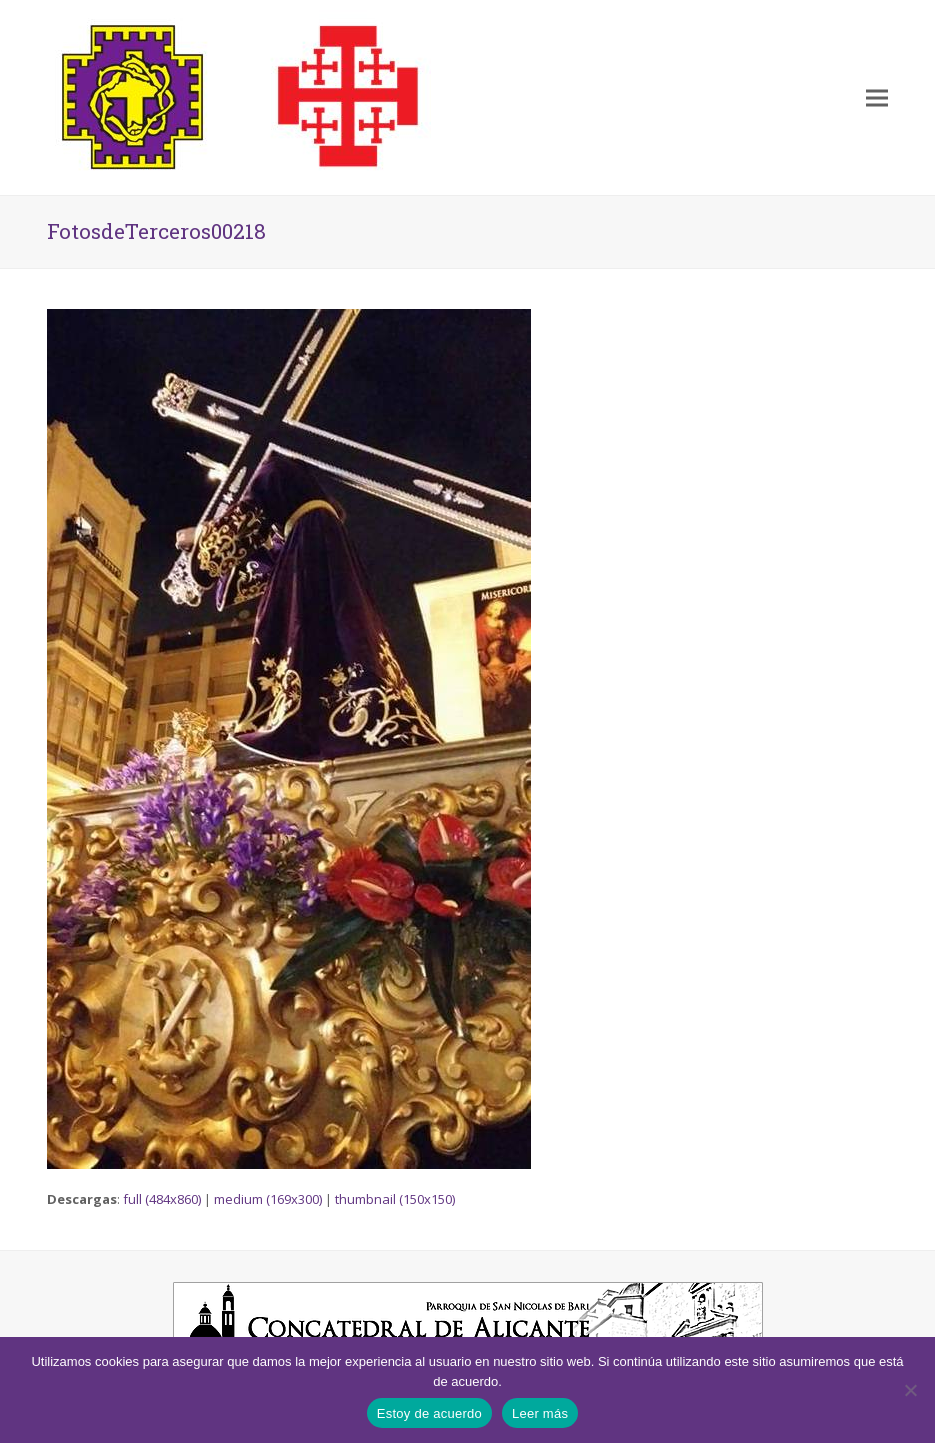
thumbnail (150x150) (395, 1199)
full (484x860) (162, 1199)
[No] (910, 1390)
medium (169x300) (268, 1199)
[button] (877, 97)
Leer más (540, 1413)
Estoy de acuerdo (429, 1413)
